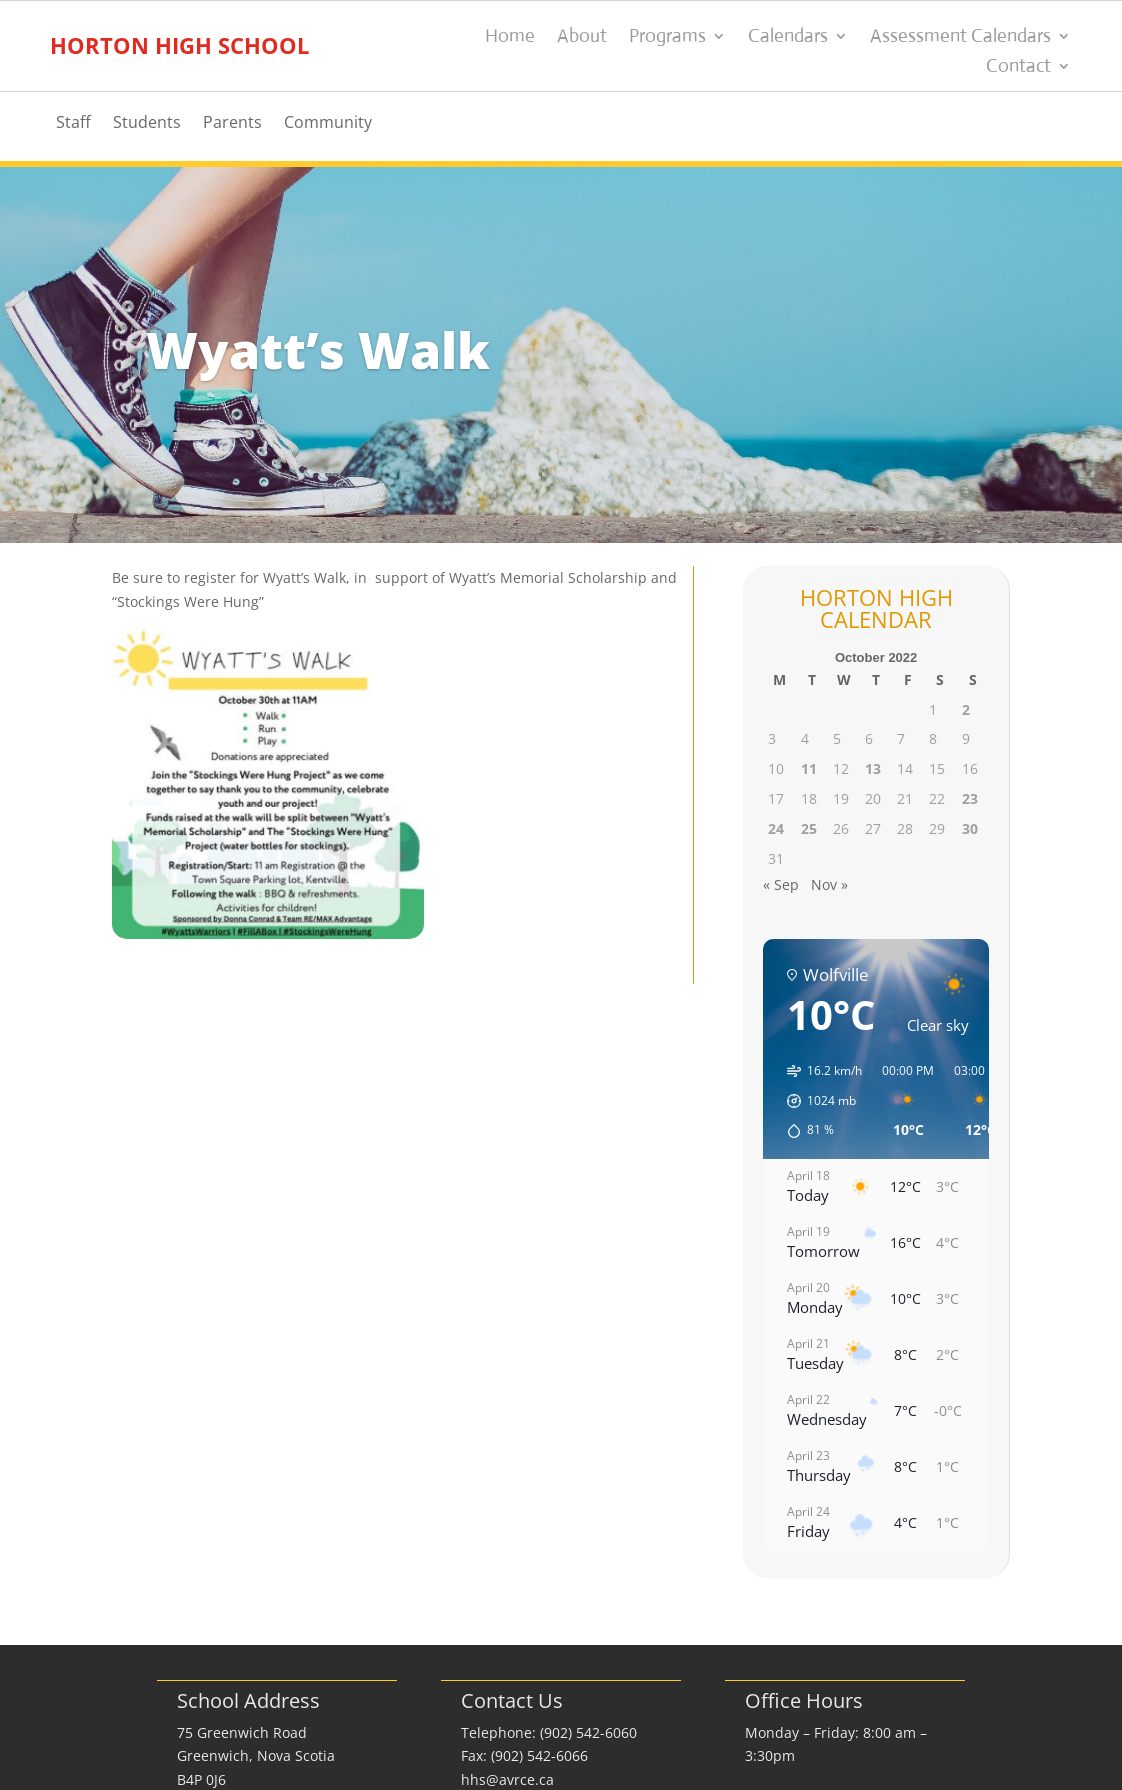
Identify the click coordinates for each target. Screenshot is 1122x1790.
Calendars (788, 38)
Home (510, 38)
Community (328, 124)
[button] (817, 1101)
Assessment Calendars (960, 38)
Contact (1018, 68)
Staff (73, 124)
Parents (232, 124)
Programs (667, 38)
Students (147, 124)
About (582, 38)
